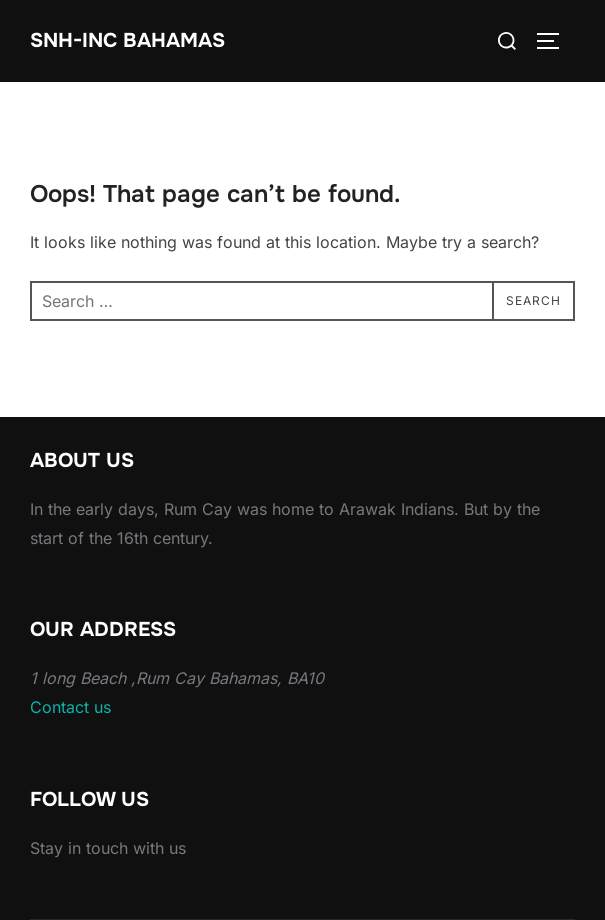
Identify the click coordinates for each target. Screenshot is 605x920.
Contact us (70, 707)
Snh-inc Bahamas (127, 40)
